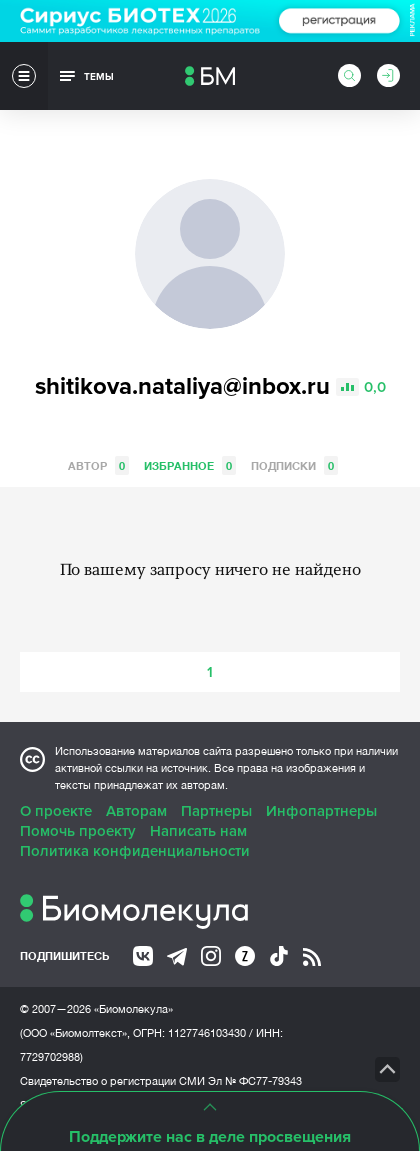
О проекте (56, 811)
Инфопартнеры (321, 811)
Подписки (294, 465)
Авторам (136, 811)
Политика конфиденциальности (135, 851)
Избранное (190, 465)
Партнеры (216, 811)
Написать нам (198, 831)
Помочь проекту (78, 831)
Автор (98, 465)
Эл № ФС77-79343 (255, 1081)
